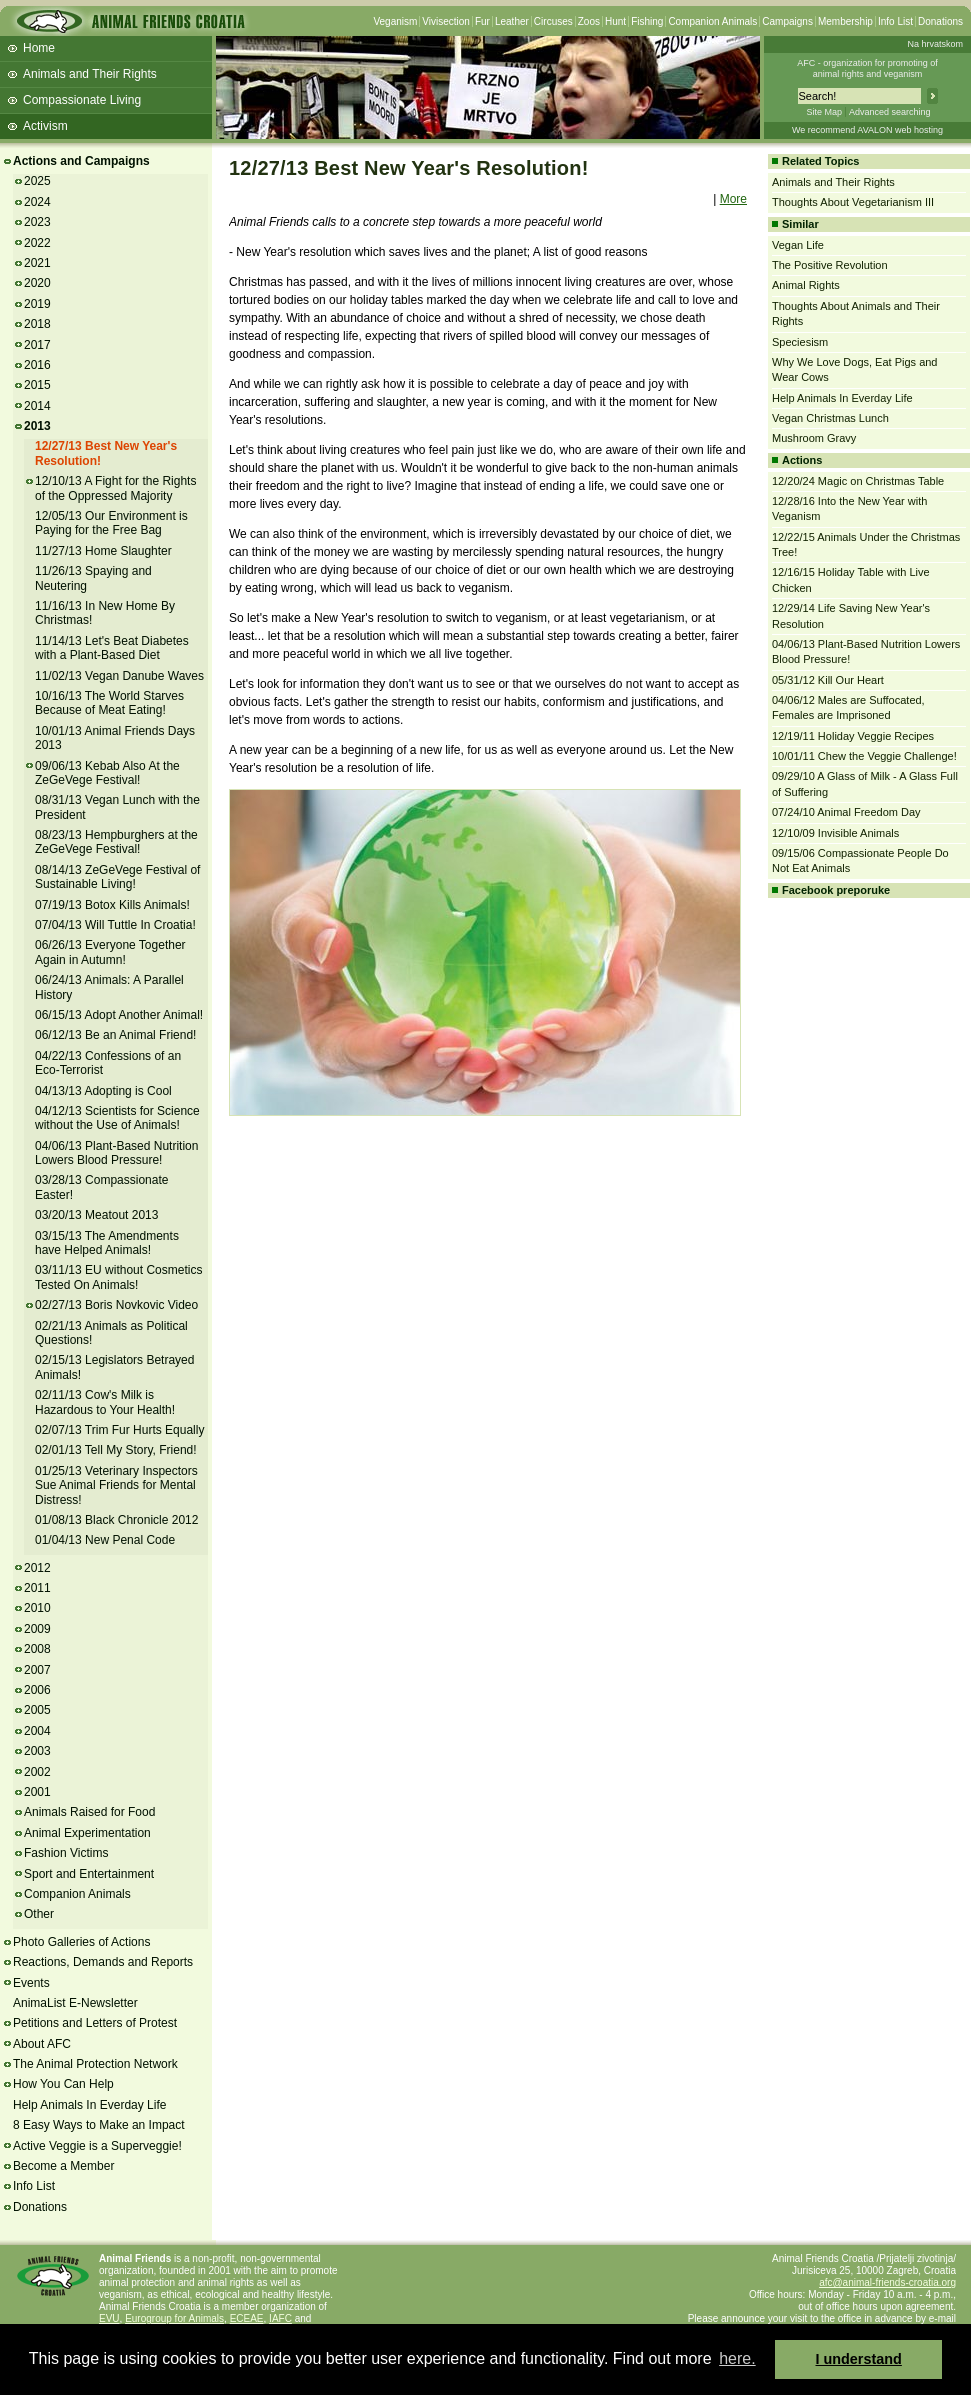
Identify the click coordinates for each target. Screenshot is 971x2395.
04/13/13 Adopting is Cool (103, 1091)
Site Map (824, 112)
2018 (37, 324)
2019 (37, 304)
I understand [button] (859, 2359)
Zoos (589, 21)
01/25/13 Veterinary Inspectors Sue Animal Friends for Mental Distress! (116, 1485)
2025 (37, 181)
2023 (37, 222)
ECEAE (247, 2318)
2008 (37, 1649)
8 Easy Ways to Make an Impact (99, 2125)
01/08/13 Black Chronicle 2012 (116, 1520)
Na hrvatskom (935, 44)
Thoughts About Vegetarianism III (853, 202)
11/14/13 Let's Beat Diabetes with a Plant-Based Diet (112, 648)
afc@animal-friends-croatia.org (887, 2282)
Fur (482, 21)
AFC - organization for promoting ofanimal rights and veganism (867, 68)
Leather (512, 21)
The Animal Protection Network (95, 2064)
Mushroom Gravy (814, 438)
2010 (37, 1608)
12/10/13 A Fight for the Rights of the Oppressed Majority (115, 488)
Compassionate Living (82, 100)
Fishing (647, 21)
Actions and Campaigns (81, 161)
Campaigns (787, 21)
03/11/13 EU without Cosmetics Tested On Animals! (118, 1277)
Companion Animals (712, 21)
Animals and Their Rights (90, 74)
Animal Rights (806, 285)
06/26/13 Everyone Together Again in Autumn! (110, 952)
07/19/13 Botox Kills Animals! (112, 905)
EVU (109, 2318)
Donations (940, 21)
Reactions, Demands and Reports (103, 1962)
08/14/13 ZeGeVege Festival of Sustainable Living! (117, 877)
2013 (37, 426)
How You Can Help (63, 2084)
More (733, 199)
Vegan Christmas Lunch (830, 418)
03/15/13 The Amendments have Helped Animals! (107, 1243)
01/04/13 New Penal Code (105, 1540)
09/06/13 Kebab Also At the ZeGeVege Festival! (107, 773)
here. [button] (737, 2358)
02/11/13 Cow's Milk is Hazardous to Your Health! (105, 1402)
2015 (37, 385)
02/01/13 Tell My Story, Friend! (116, 1450)
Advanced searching (890, 112)
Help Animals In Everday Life (89, 2105)
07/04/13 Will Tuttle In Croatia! (115, 925)
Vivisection (446, 21)
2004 (37, 1731)
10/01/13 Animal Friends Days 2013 (115, 738)
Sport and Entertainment (89, 1874)
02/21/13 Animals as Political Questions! (111, 1333)
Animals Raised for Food (89, 1812)
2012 (37, 1568)
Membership (845, 21)
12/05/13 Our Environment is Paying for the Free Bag (111, 523)
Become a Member (63, 2166)
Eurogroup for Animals (174, 2318)
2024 (37, 202)
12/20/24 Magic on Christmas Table (858, 481)
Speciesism (800, 342)
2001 (37, 1792)
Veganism (395, 21)
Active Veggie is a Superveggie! (97, 2146)
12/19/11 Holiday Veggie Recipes (853, 736)
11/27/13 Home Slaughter (103, 551)
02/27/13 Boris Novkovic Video (116, 1305)
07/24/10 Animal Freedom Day (846, 812)
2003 (37, 1751)
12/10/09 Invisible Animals (835, 833)
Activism (45, 126)
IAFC (280, 2318)
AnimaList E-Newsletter (75, 2003)
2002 (37, 1772)
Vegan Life (798, 245)
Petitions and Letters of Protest (95, 2023)
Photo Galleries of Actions (81, 1942)
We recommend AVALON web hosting (867, 130)
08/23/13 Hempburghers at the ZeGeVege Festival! (116, 842)
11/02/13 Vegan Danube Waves (119, 676)
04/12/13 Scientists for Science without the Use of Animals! (117, 1118)
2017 (37, 345)
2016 (37, 365)
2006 (37, 1690)
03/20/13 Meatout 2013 (96, 1215)
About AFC (42, 2044)
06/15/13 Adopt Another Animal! (119, 1015)
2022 (37, 243)
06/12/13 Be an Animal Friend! (115, 1035)
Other (39, 1914)
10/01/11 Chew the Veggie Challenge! (864, 756)
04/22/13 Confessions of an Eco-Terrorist (108, 1063)
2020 (37, 283)
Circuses (553, 21)
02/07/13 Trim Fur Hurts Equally (119, 1430)
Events (31, 1983)
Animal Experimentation (87, 1833)
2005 (37, 1710)
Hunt (615, 21)
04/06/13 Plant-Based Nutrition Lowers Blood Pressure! (116, 1153)
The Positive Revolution (830, 265)
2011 (37, 1588)
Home (39, 48)
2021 (37, 263)
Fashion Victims (66, 1853)
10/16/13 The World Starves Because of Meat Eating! (109, 703)
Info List (895, 21)
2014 (37, 406)
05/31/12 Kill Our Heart (828, 680)
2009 (37, 1629)
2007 (37, 1670)
